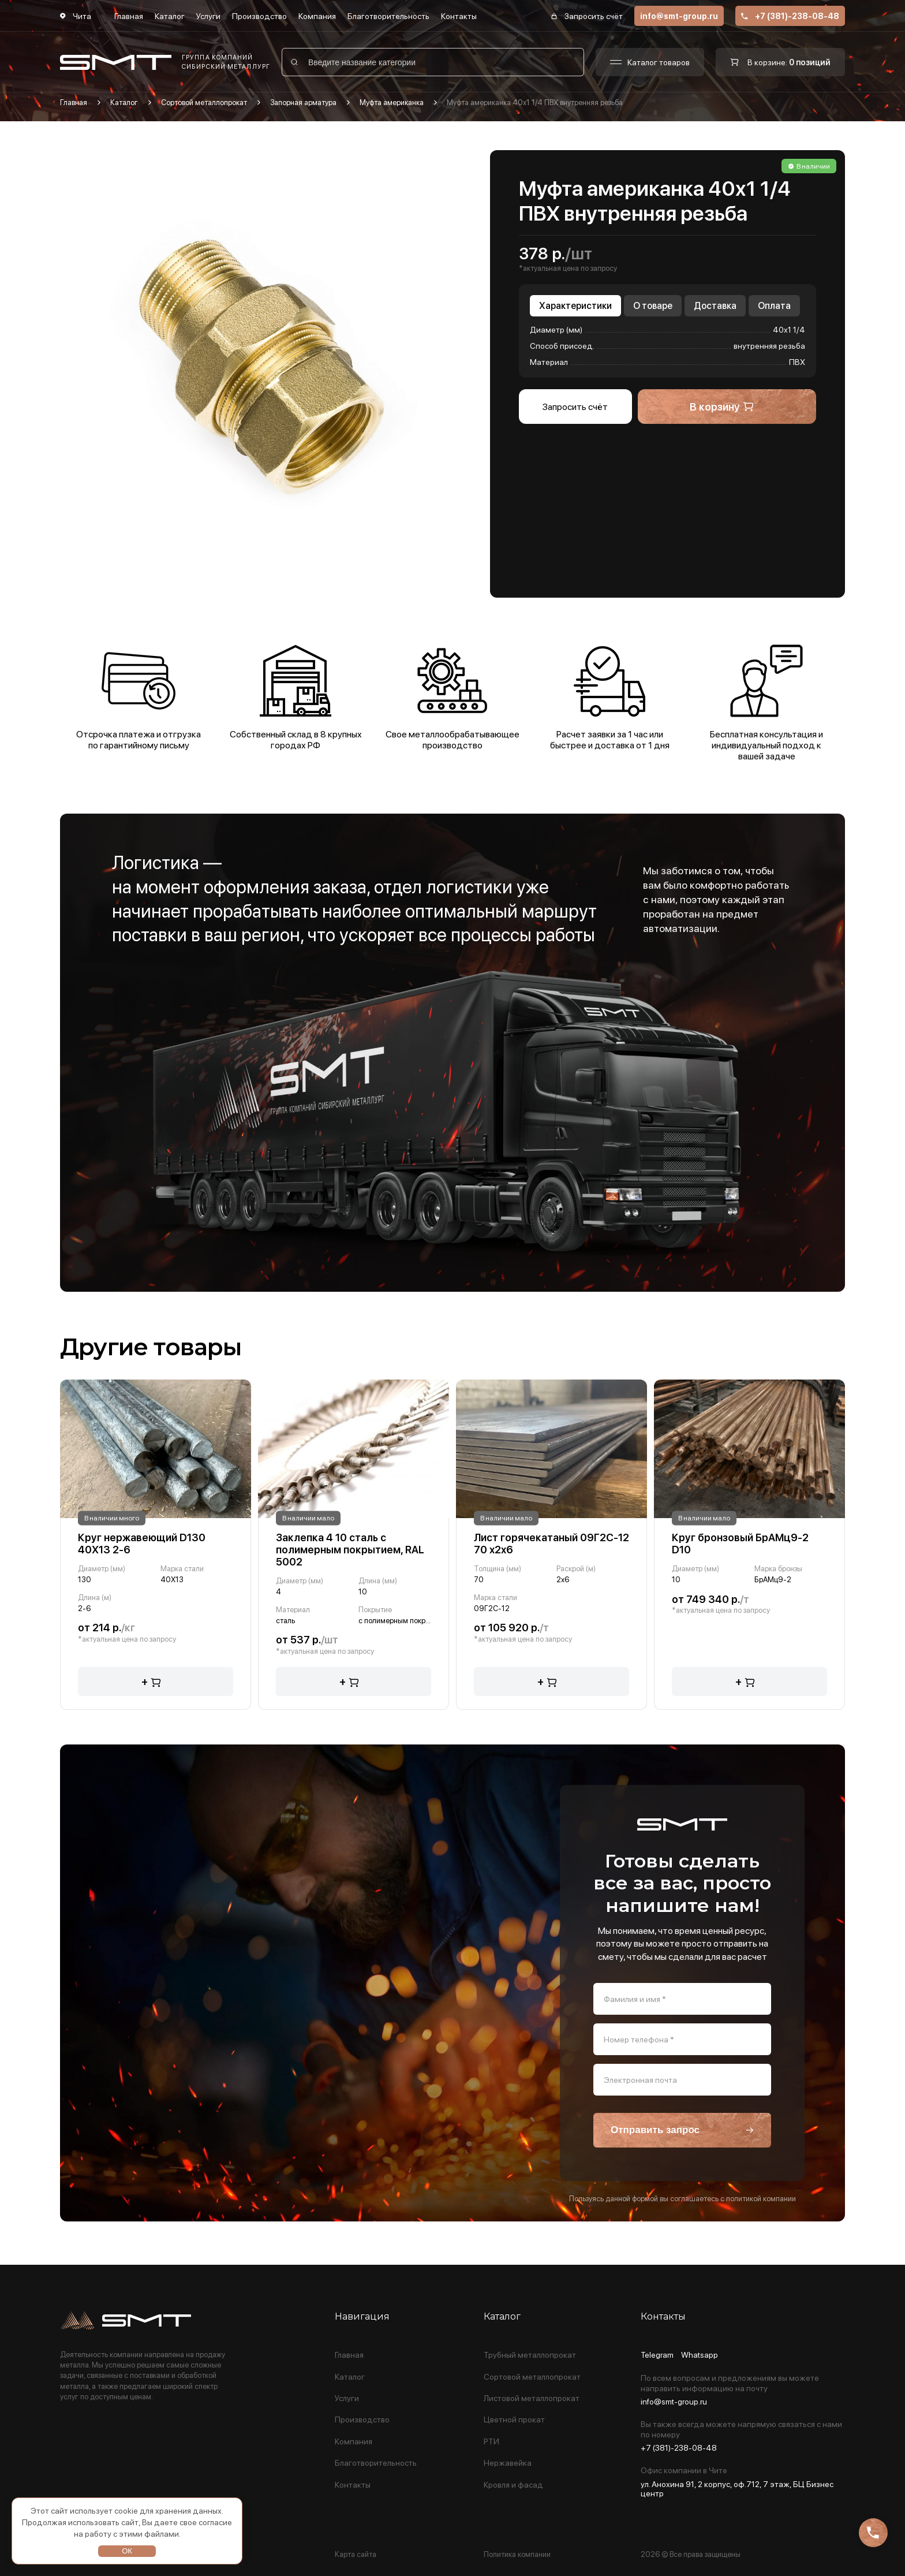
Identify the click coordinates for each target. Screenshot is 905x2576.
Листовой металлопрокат (531, 2398)
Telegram (657, 2355)
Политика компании (517, 2554)
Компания (317, 16)
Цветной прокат (514, 2419)
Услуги (208, 16)
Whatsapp (699, 2355)
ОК (127, 2551)
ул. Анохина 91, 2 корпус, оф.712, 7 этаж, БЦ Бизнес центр (737, 2489)
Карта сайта (355, 2554)
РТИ (491, 2441)
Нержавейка (508, 2463)
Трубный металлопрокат (530, 2355)
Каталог (170, 16)
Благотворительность (388, 16)
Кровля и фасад (513, 2485)
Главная (128, 16)
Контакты (459, 16)
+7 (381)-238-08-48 (790, 16)
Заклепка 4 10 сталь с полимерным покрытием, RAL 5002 (350, 1549)
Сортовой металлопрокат (532, 2377)
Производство (259, 16)
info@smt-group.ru (679, 16)
